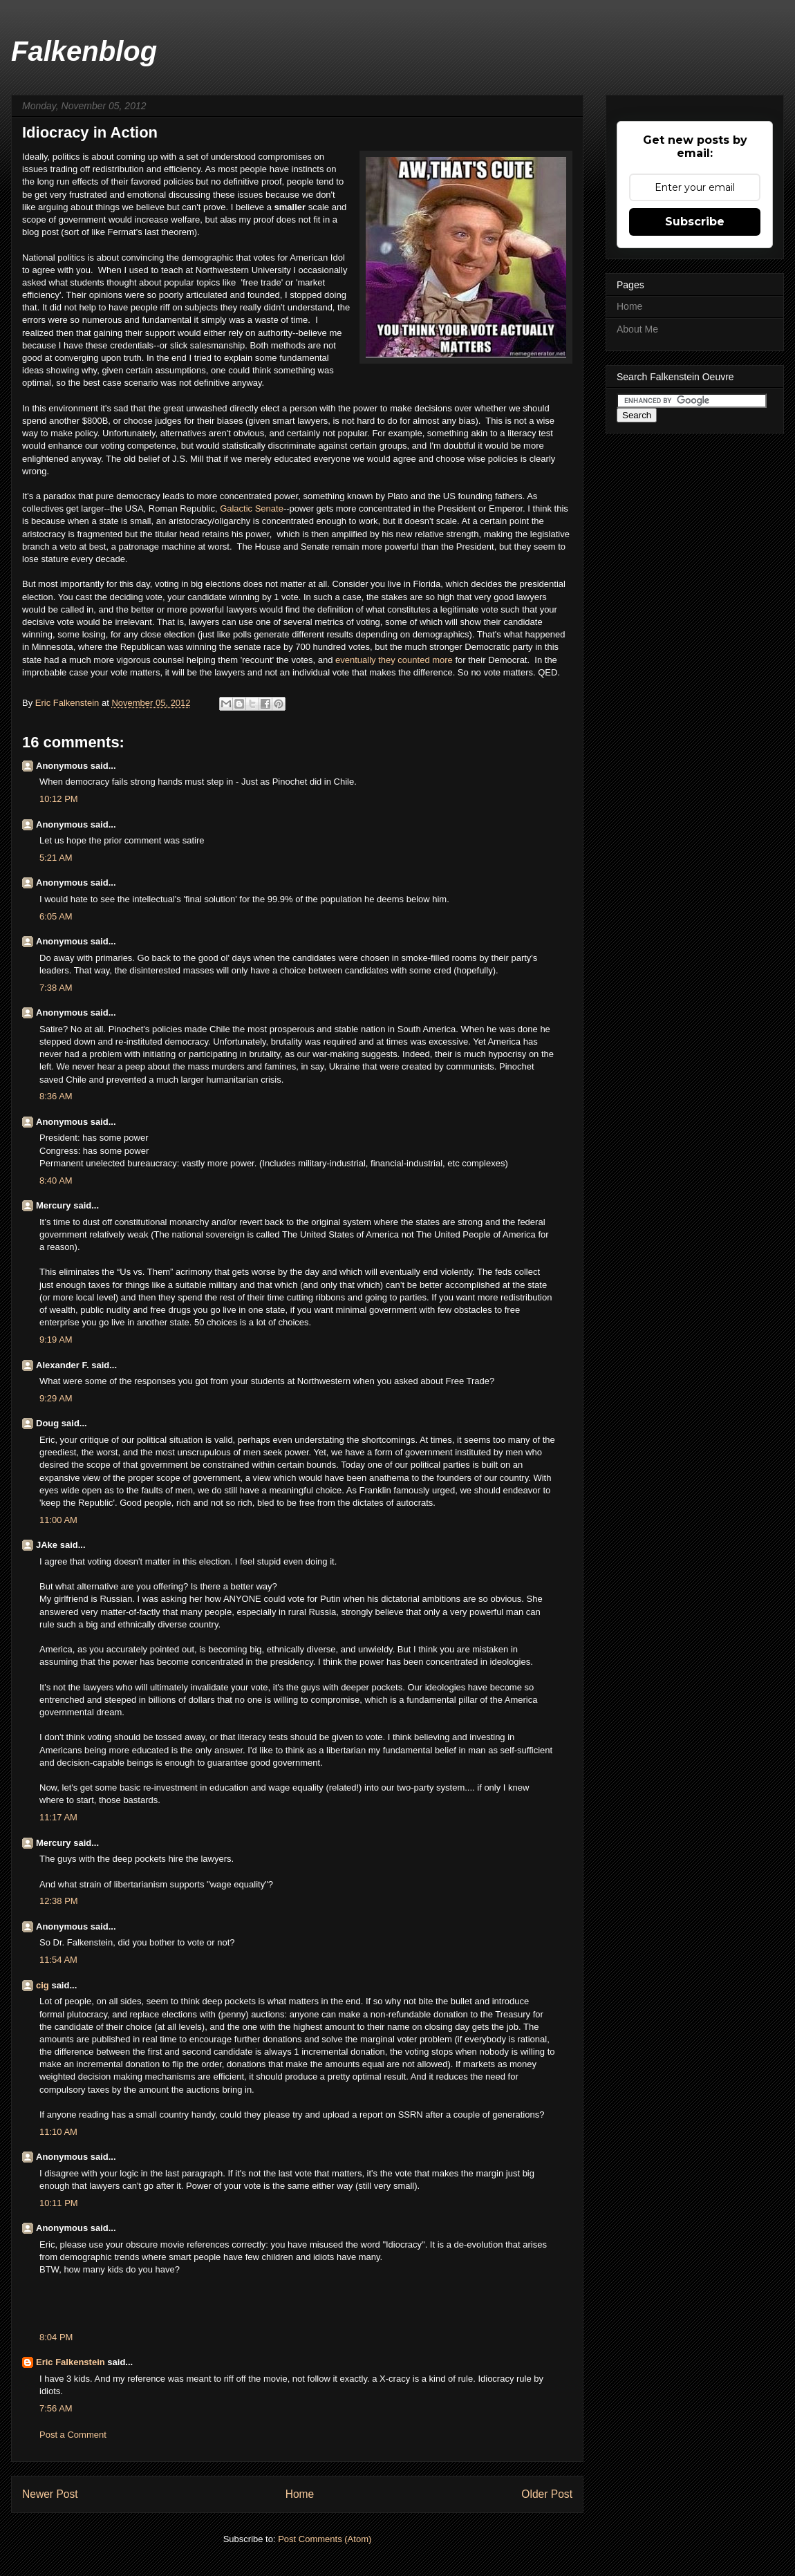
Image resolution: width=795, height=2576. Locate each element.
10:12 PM (58, 799)
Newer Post (50, 2494)
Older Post (546, 2494)
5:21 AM (56, 857)
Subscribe (694, 221)
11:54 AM (58, 1959)
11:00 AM (58, 1520)
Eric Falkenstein (70, 2362)
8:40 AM (56, 1180)
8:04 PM (56, 2337)
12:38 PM (58, 1901)
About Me (637, 329)
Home (300, 2494)
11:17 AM (58, 1817)
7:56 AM (56, 2408)
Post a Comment (72, 2434)
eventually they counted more (395, 660)
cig (42, 1985)
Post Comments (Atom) (324, 2539)
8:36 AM (56, 1096)
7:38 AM (56, 987)
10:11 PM (58, 2203)
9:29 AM (56, 1398)
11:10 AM (58, 2132)
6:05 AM (56, 916)
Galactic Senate (251, 508)
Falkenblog (84, 51)
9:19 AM (56, 1339)
